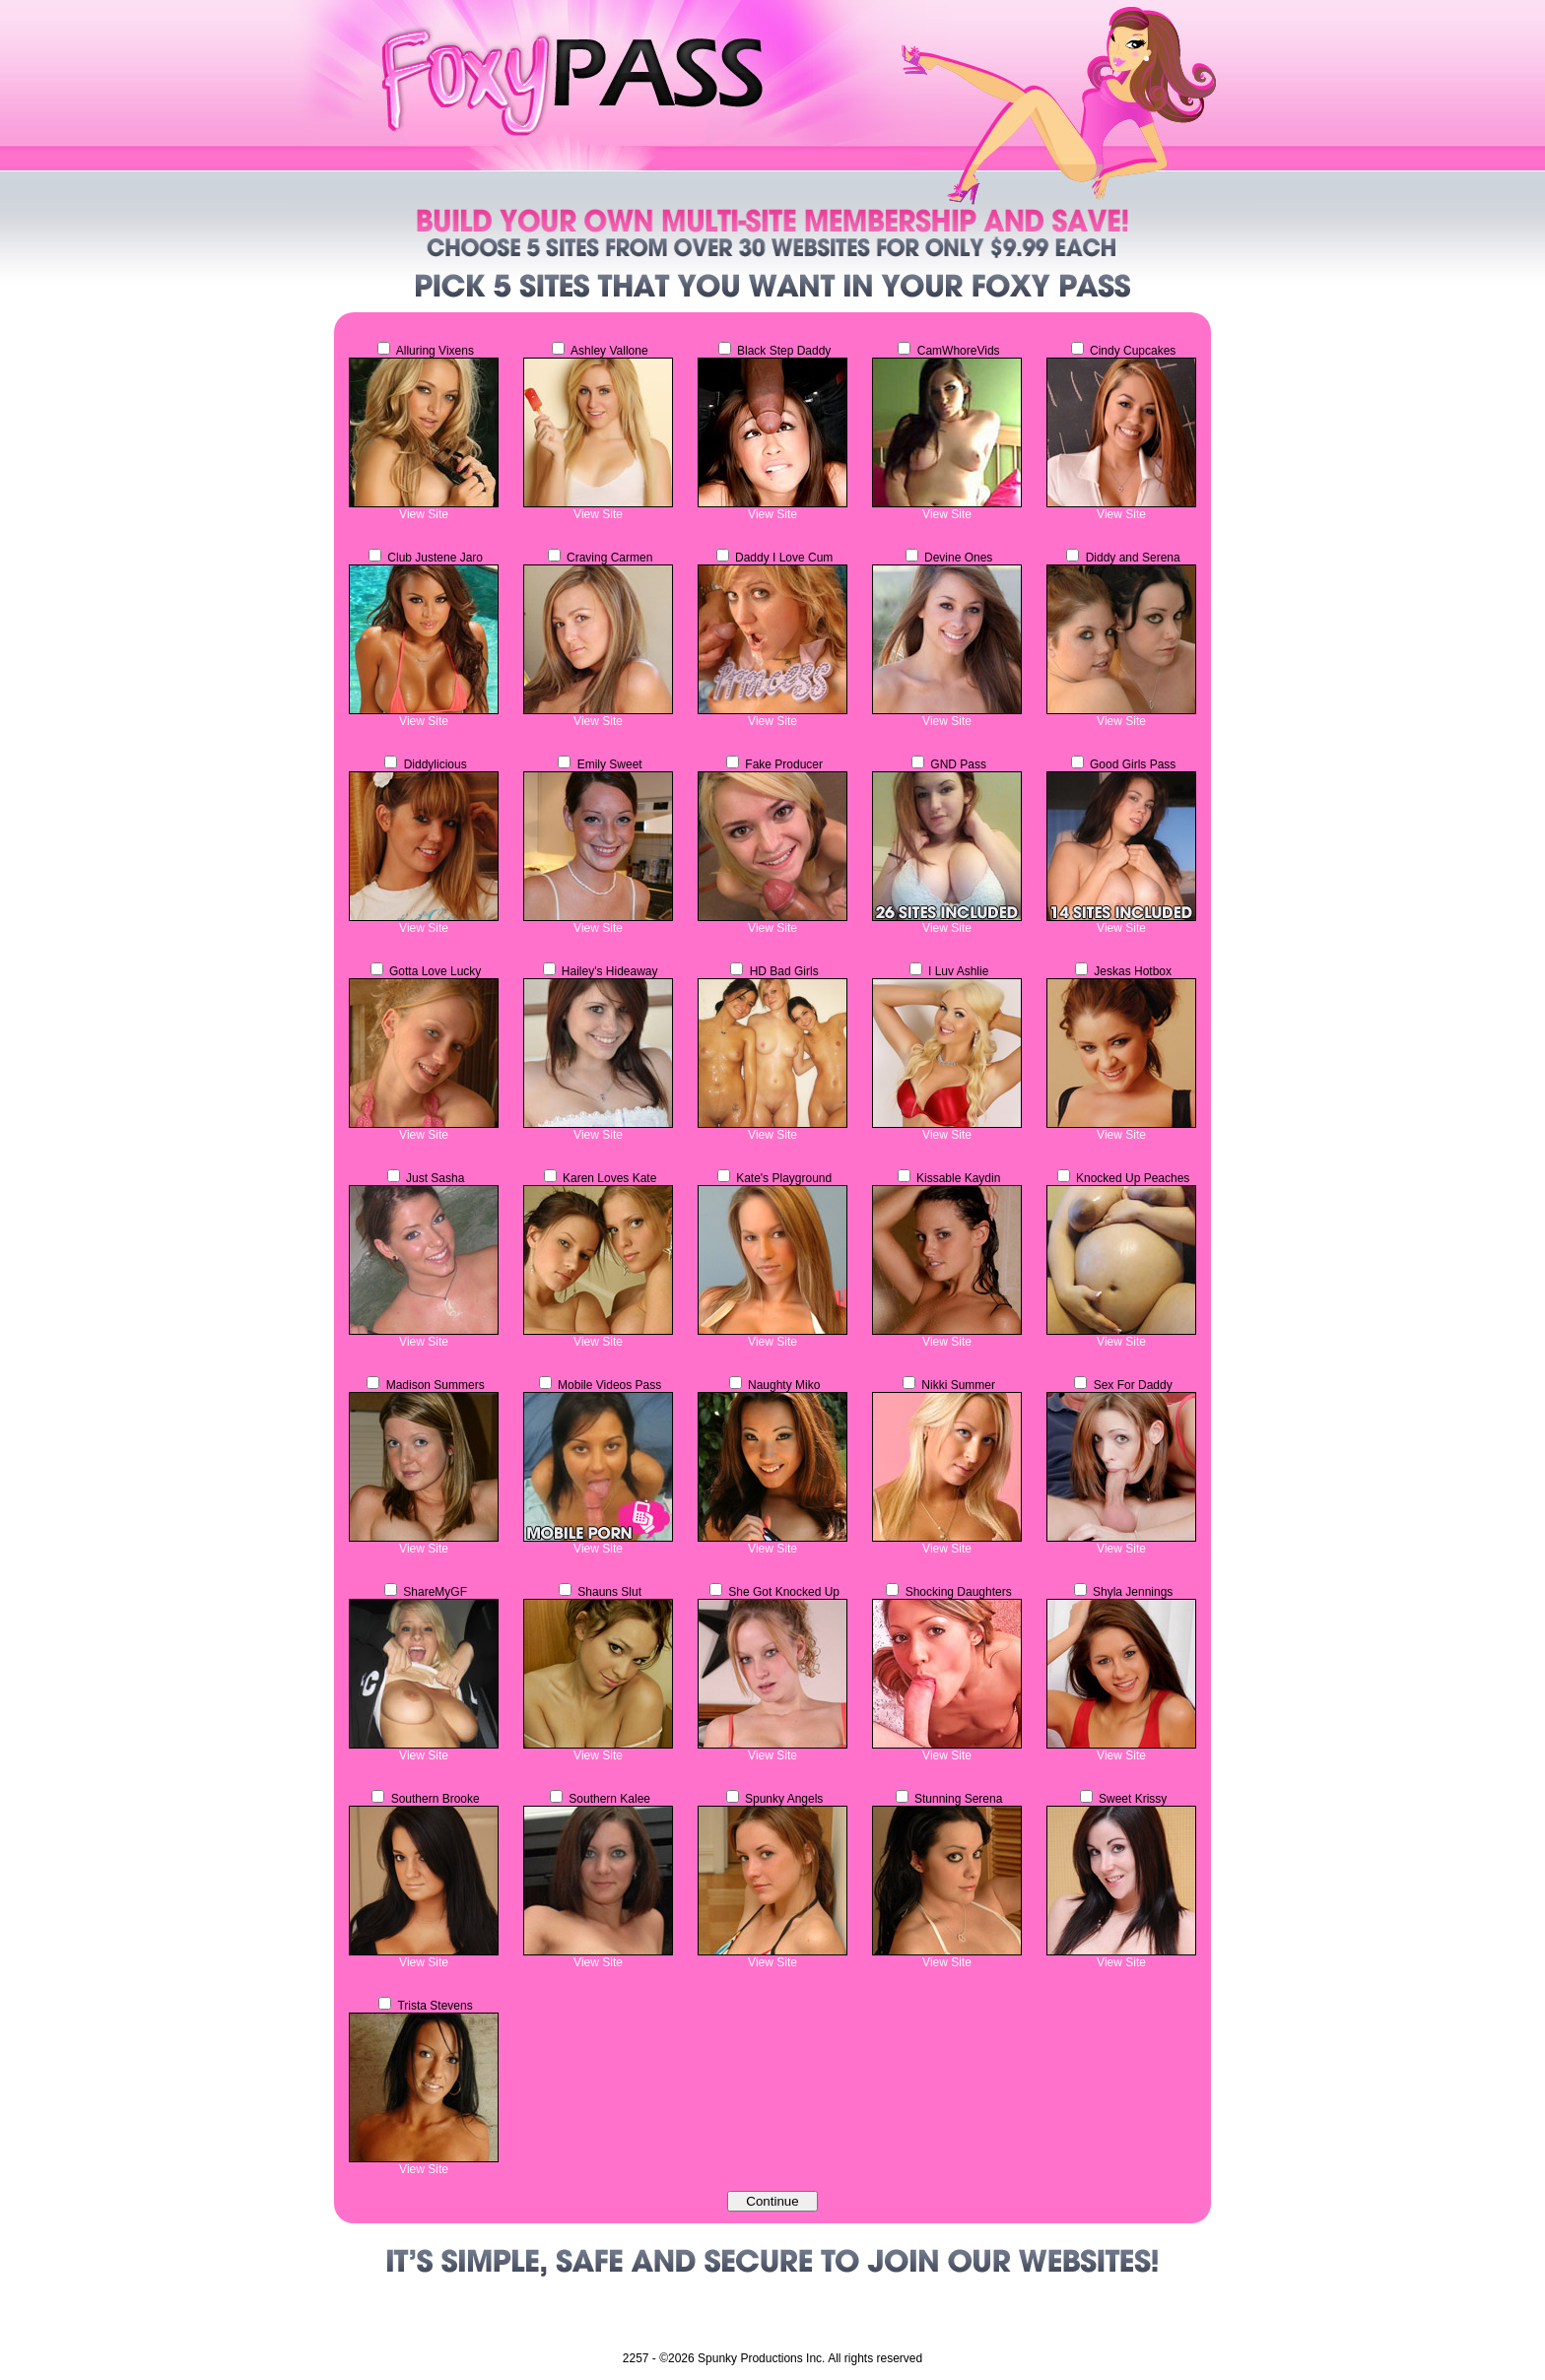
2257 (636, 2358)
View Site (423, 514)
